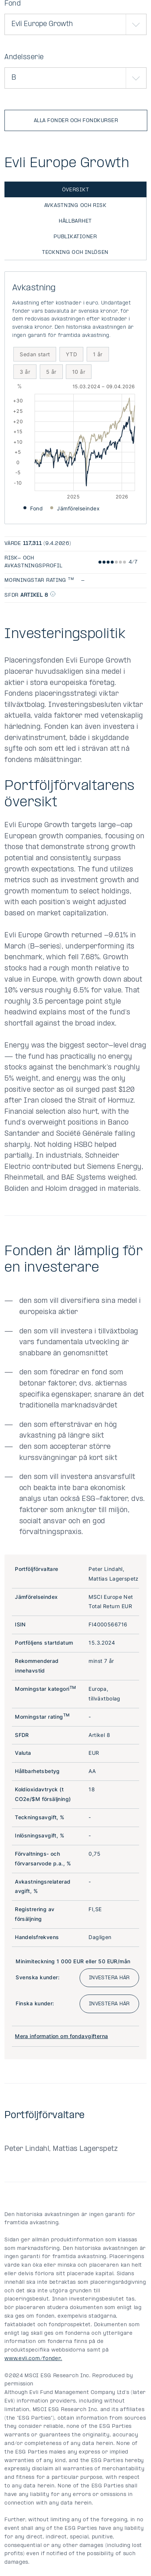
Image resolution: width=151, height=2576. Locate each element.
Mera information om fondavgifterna (61, 2036)
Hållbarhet (75, 221)
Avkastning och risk (75, 205)
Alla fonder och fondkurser (76, 121)
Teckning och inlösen (75, 252)
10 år (78, 372)
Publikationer (75, 237)
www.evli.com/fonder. (33, 2359)
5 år (51, 372)
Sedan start (35, 354)
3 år (25, 372)
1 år (98, 354)
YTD (71, 354)
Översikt (75, 190)
